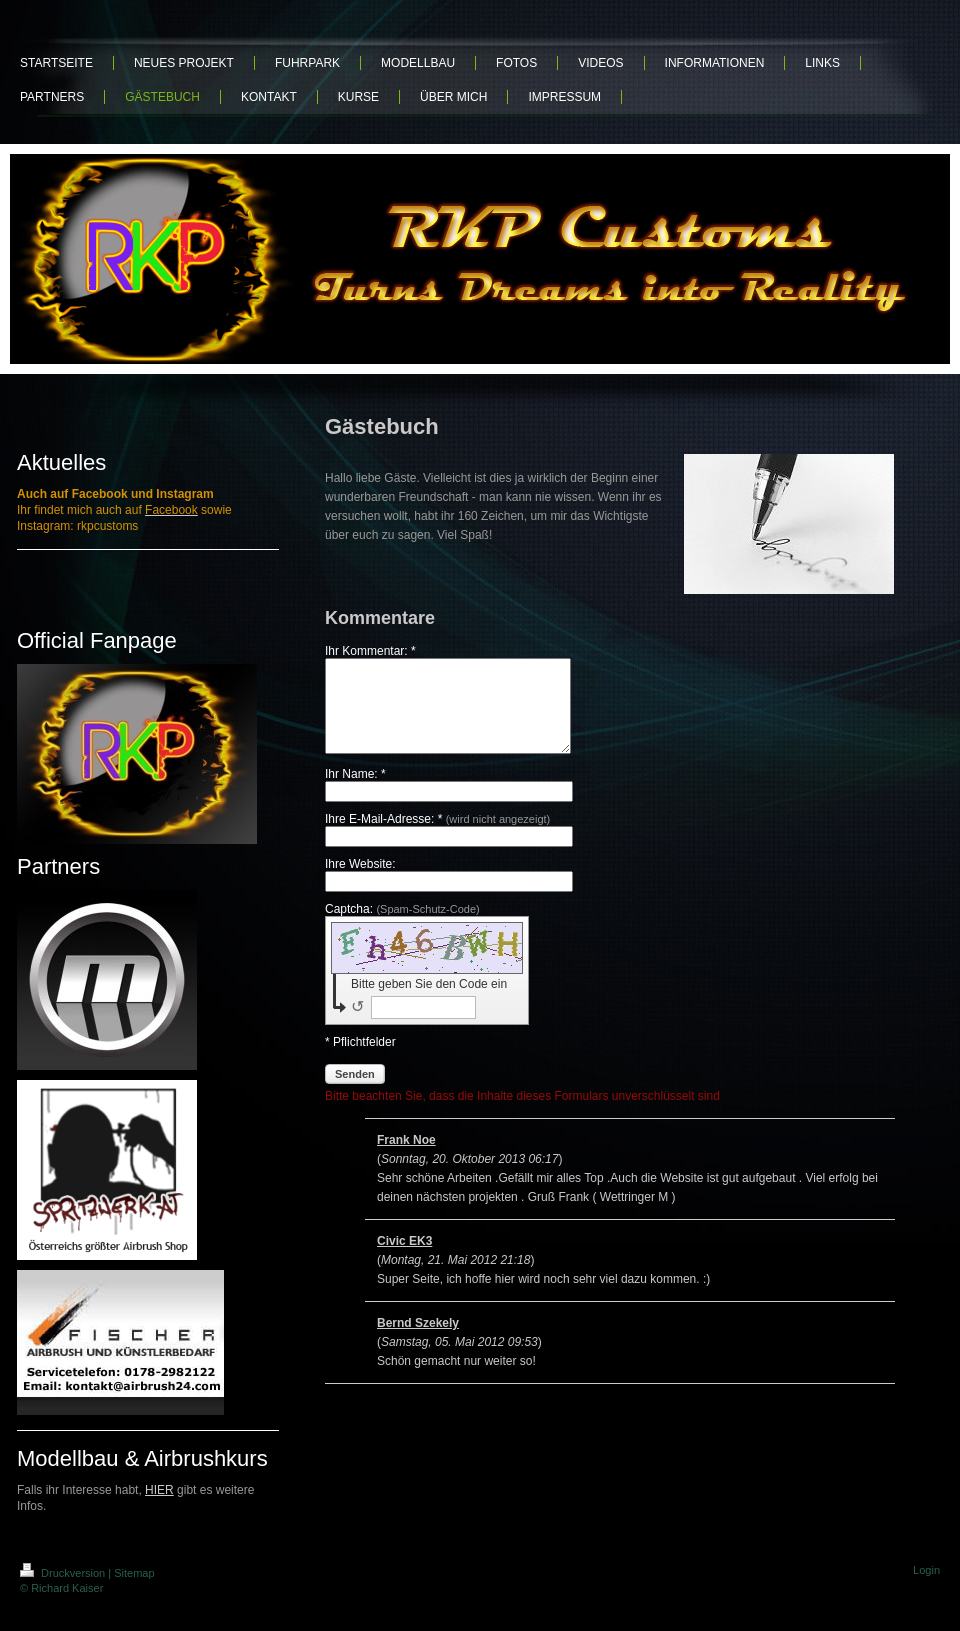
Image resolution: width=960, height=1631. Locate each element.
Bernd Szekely (418, 1341)
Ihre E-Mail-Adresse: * (437, 837)
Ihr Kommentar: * (370, 651)
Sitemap (134, 1573)
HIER (159, 1490)
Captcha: (402, 927)
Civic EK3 (404, 1259)
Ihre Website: (360, 882)
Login (926, 1570)
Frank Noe (406, 1158)
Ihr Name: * (355, 792)
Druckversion (64, 1573)
